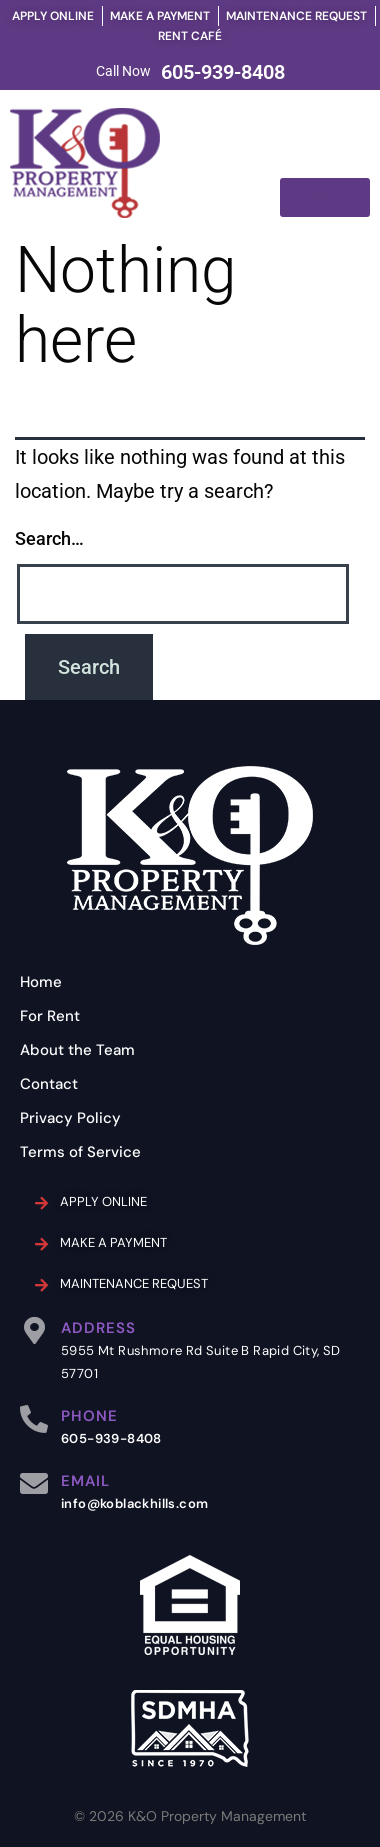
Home (41, 982)
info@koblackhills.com (134, 1503)
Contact (49, 1084)
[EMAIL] (34, 1484)
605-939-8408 (223, 72)
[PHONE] (34, 1419)
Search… (49, 538)
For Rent (50, 1016)
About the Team (77, 1050)
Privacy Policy (70, 1118)
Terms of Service (80, 1152)
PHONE (89, 1416)
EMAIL (85, 1481)
